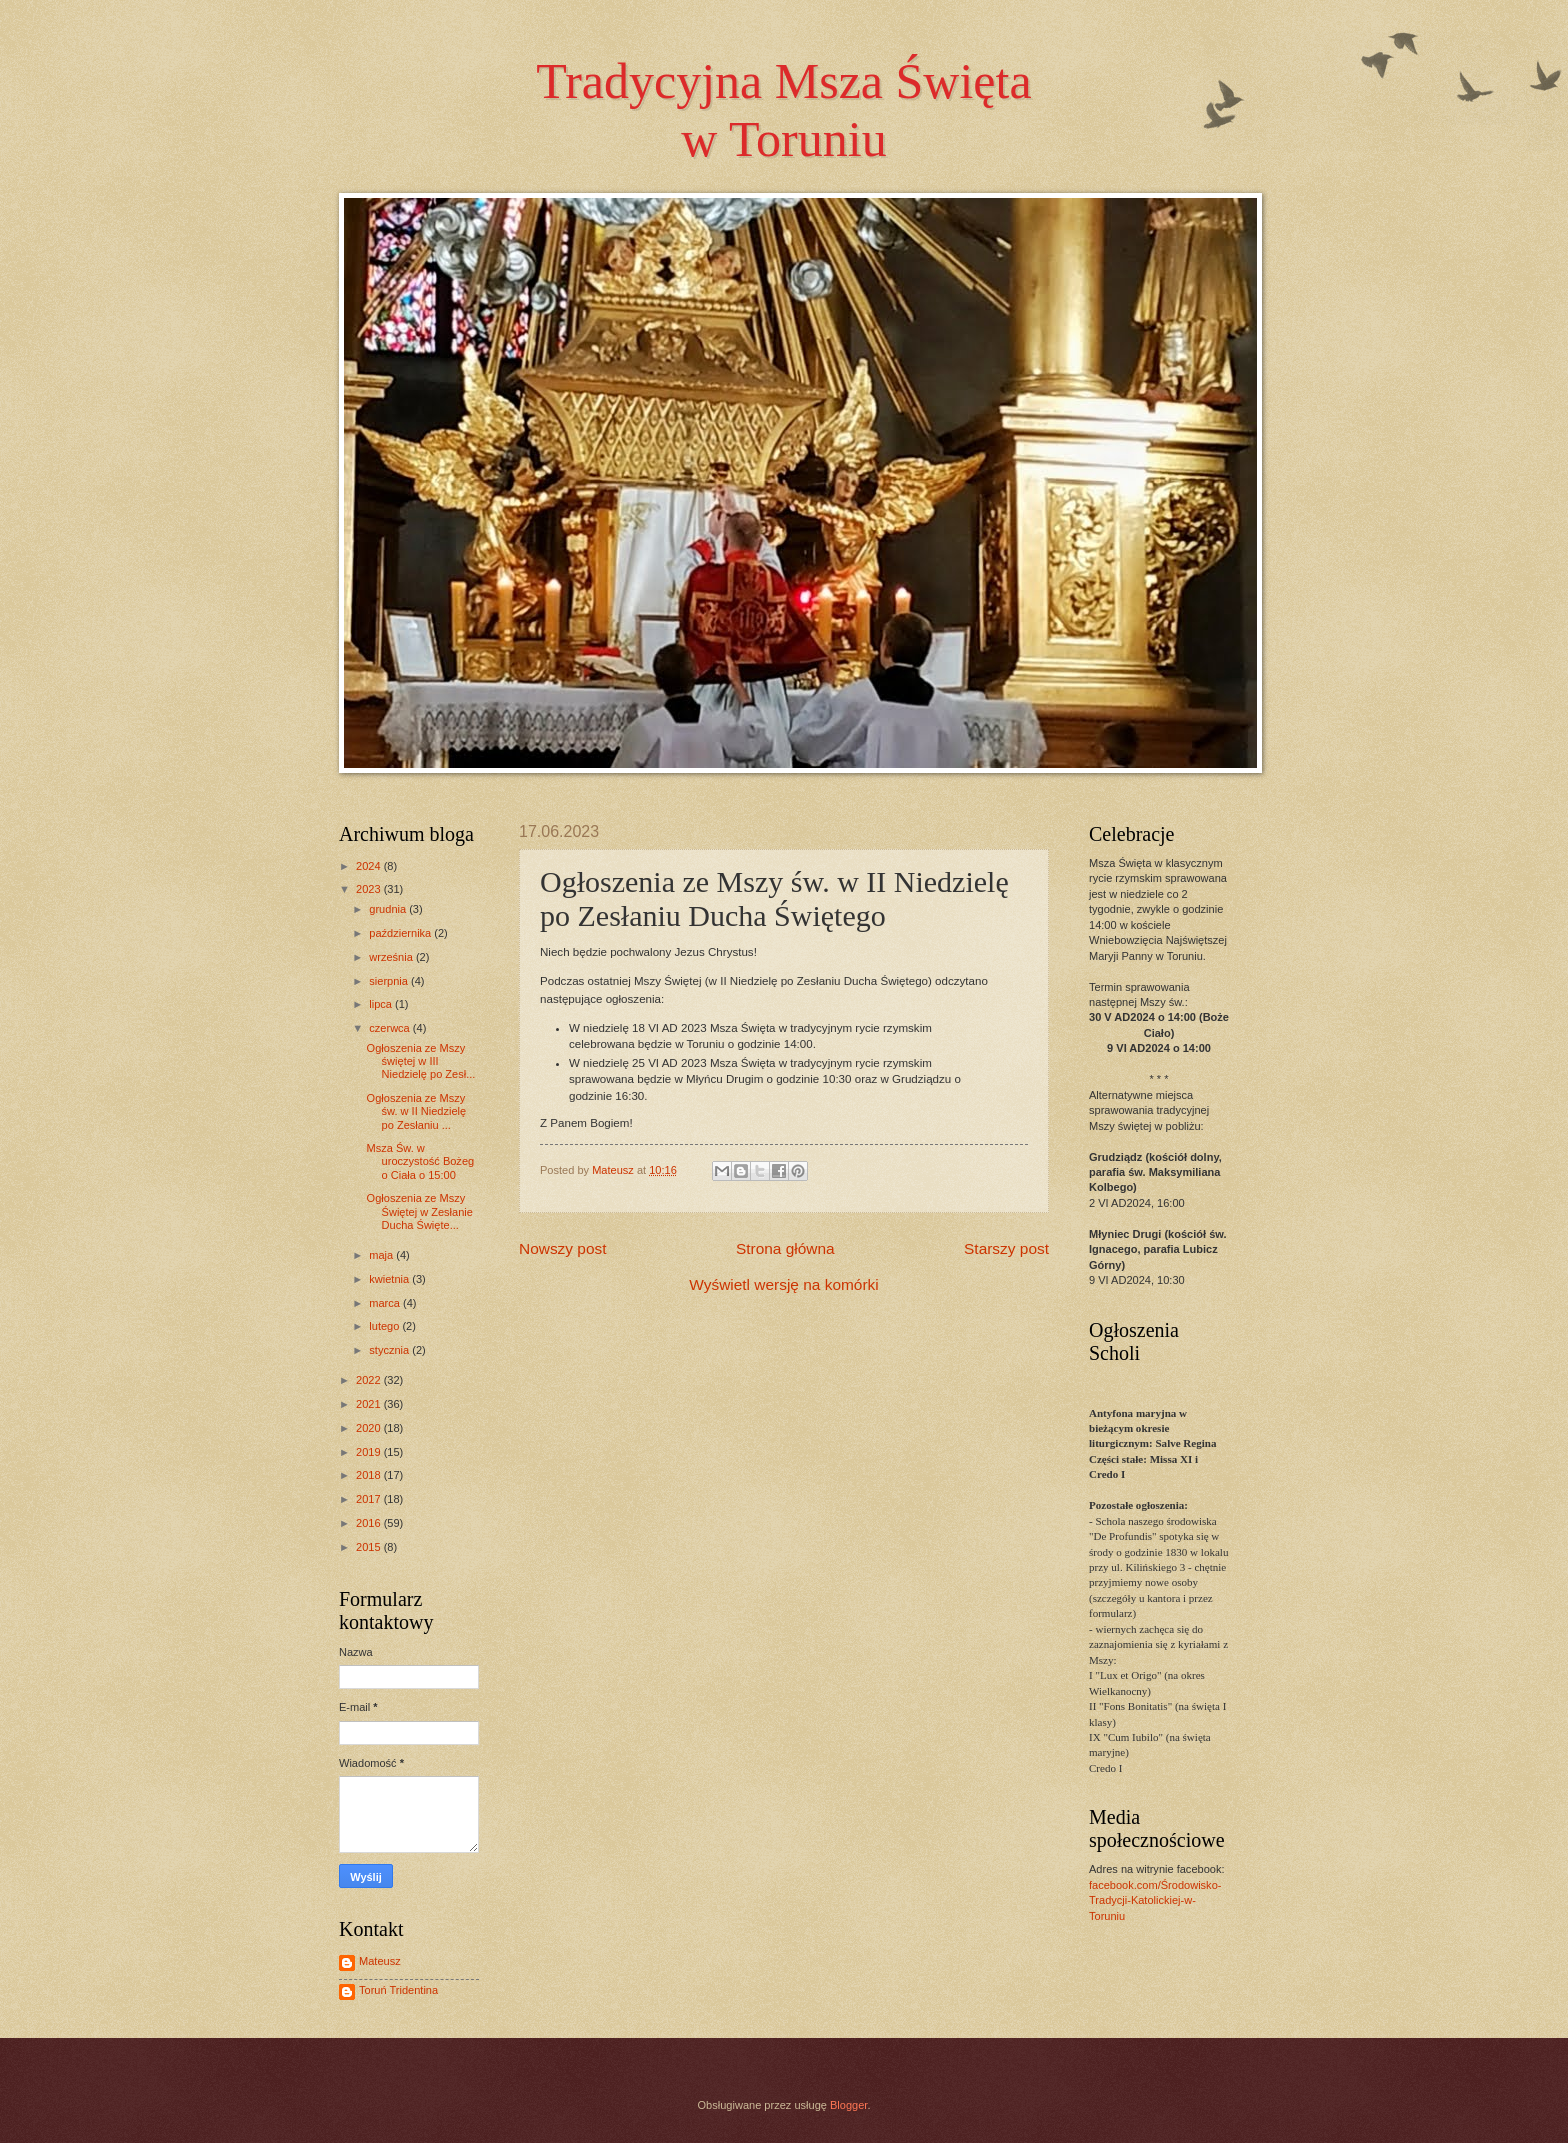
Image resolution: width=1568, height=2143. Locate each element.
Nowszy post (563, 1248)
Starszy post (1006, 1248)
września (392, 957)
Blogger (848, 2105)
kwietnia (390, 1279)
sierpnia (390, 981)
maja (382, 1255)
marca (386, 1303)
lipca (382, 1004)
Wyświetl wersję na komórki (783, 1284)
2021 (370, 1404)
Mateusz (380, 1961)
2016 (370, 1523)
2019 (370, 1452)
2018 (370, 1475)
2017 (370, 1499)
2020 (370, 1428)
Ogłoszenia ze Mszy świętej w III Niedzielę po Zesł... (421, 1061)
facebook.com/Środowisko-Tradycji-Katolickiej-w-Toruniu (1155, 1900)
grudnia (389, 909)
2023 (370, 889)
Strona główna (785, 1248)
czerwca (391, 1028)
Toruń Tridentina (398, 1990)
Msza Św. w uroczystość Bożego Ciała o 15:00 (421, 1161)
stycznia (390, 1350)
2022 (370, 1380)
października (401, 933)
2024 (370, 866)
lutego (385, 1326)
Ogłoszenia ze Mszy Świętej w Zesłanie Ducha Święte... (420, 1211)
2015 (370, 1547)
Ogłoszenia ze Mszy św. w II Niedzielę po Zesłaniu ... (417, 1111)
